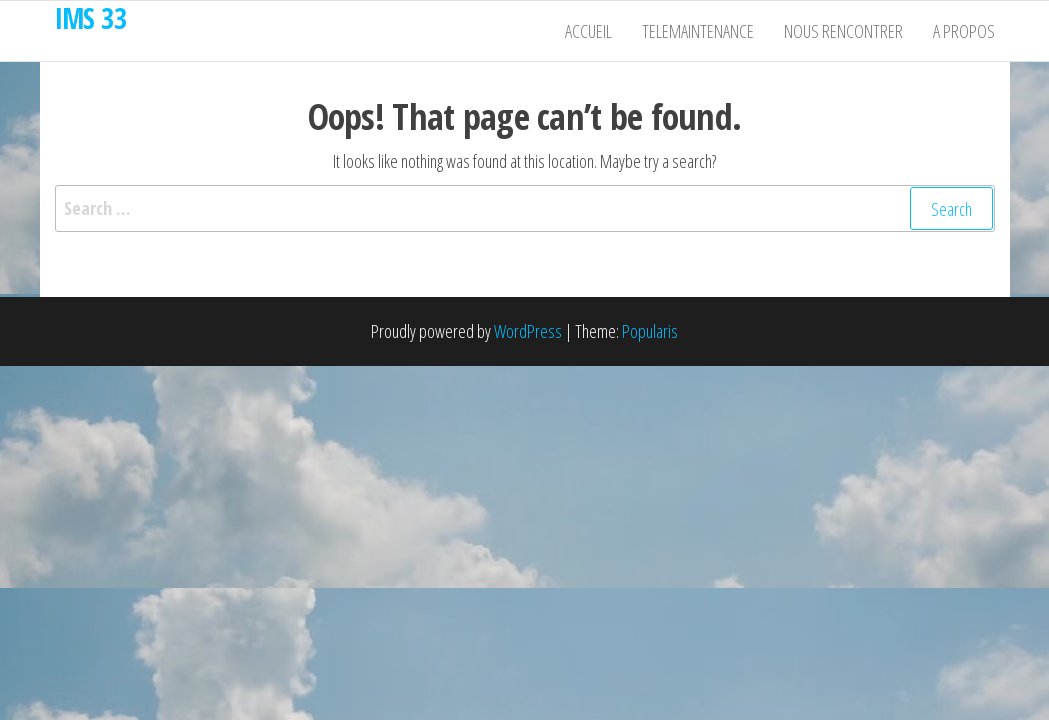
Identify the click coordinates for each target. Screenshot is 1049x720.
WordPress (528, 331)
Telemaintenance (698, 31)
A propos (964, 31)
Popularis (650, 331)
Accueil (588, 31)
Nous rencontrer (843, 31)
